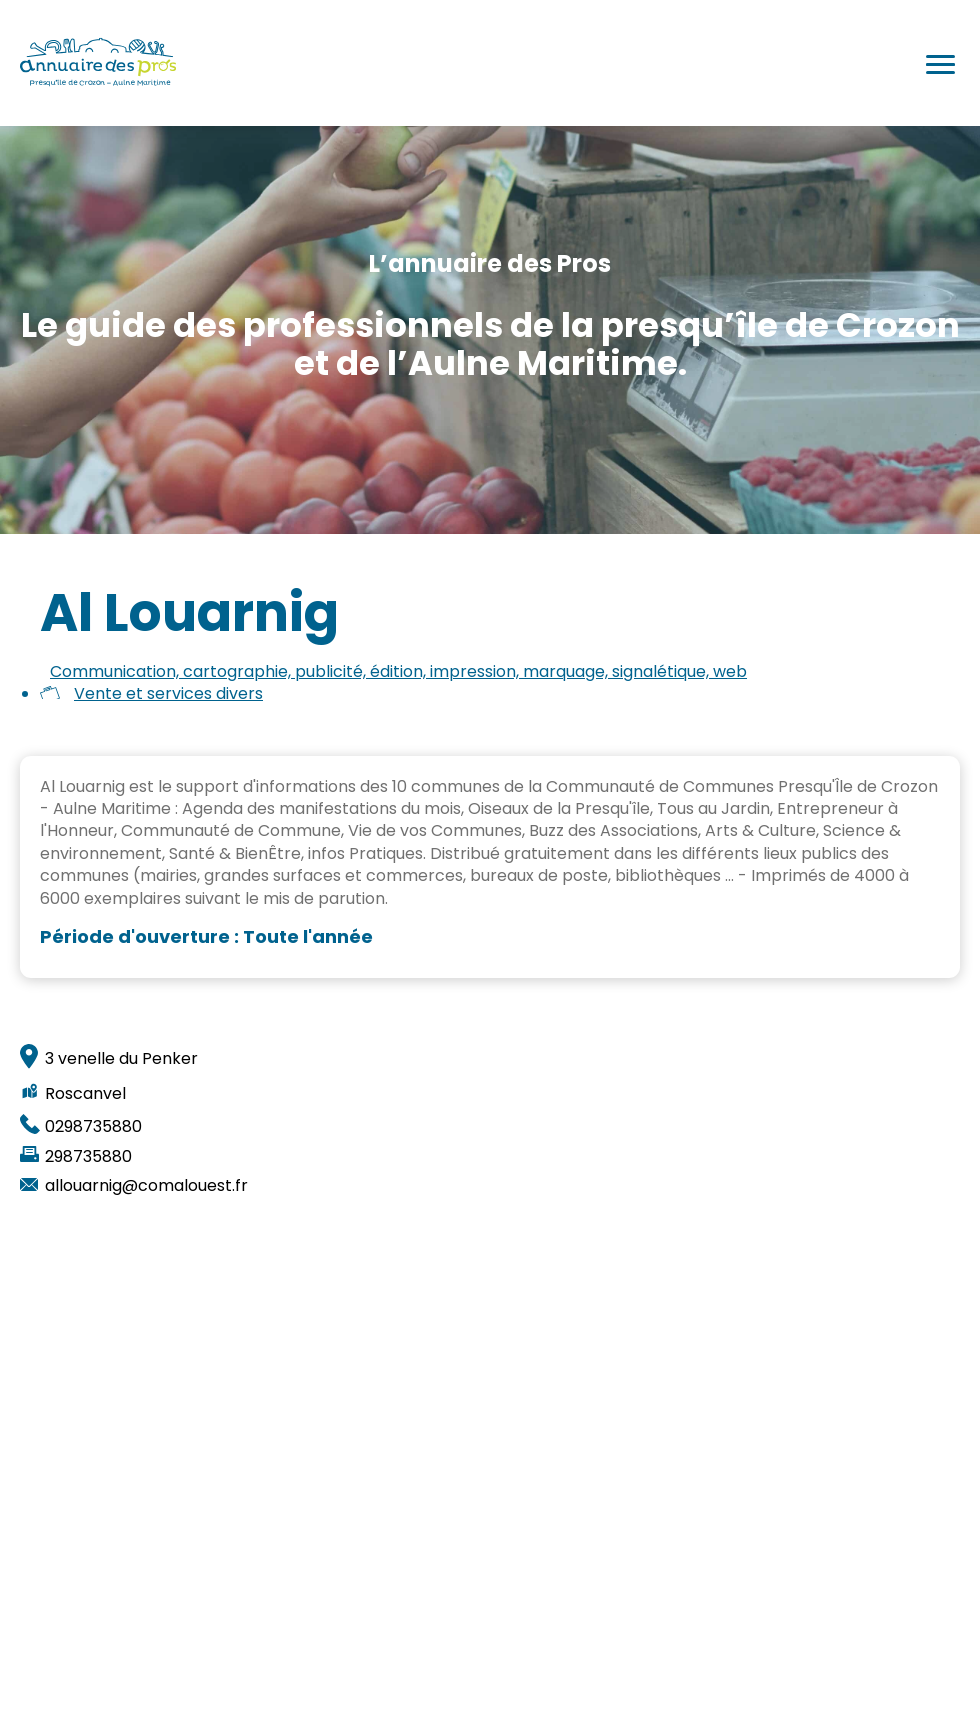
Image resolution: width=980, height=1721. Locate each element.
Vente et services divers (168, 693)
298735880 (88, 1157)
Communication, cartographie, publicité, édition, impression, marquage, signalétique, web (398, 672)
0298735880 (93, 1127)
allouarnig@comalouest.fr (146, 1186)
